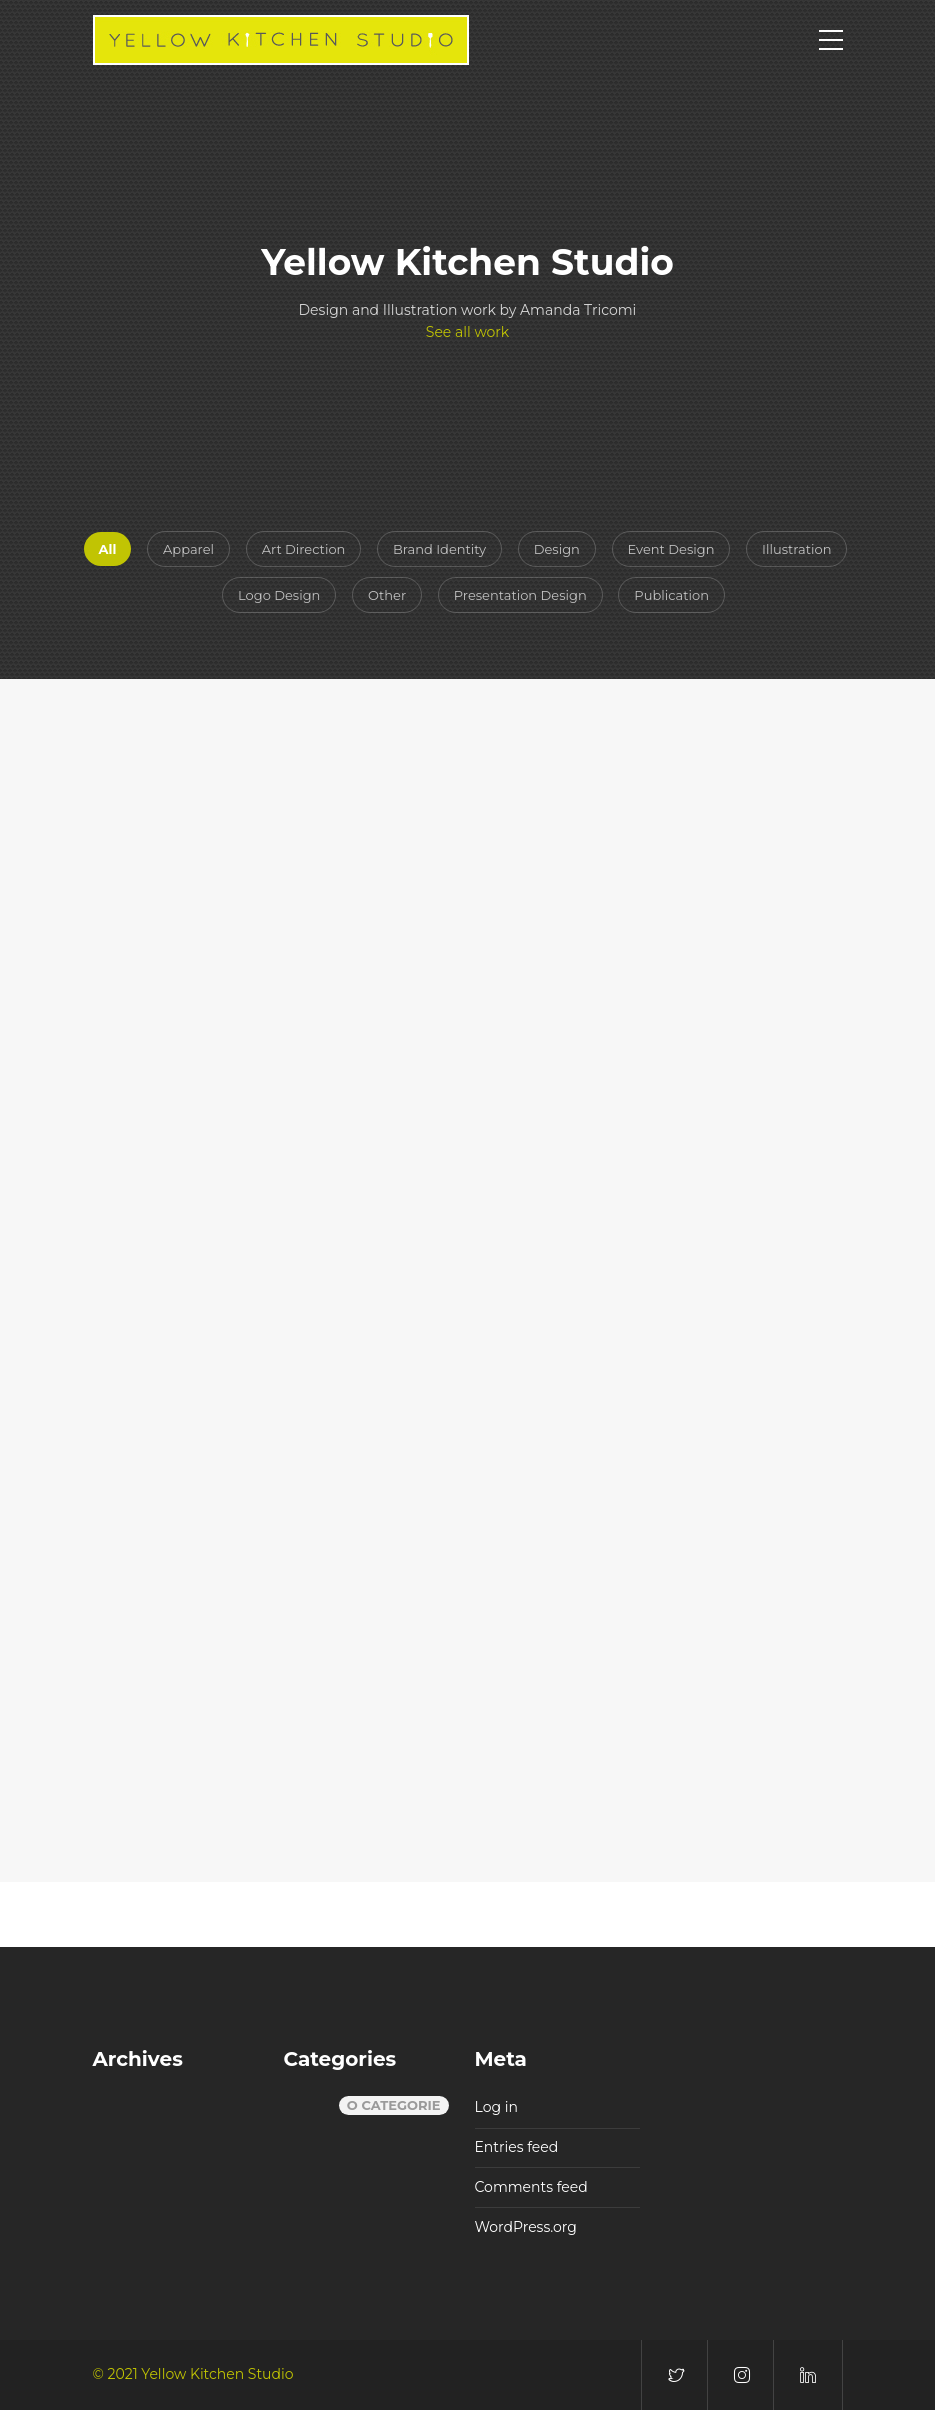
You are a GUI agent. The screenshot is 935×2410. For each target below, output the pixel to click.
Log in (496, 2107)
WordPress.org (526, 2227)
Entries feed (517, 2147)
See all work (467, 332)
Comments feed (531, 2187)
